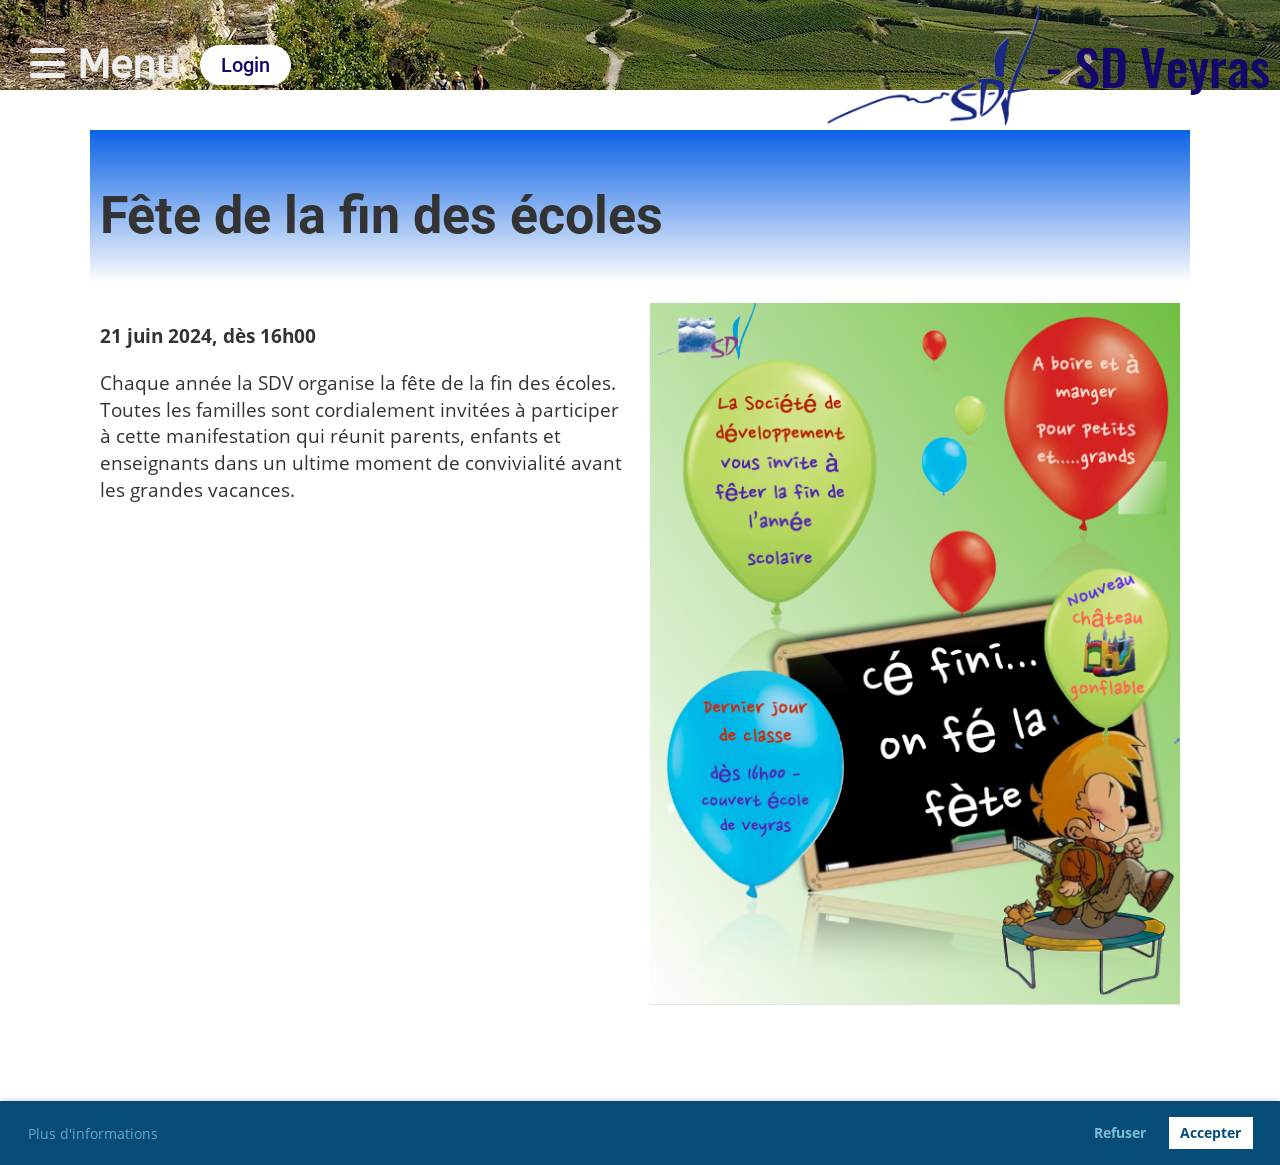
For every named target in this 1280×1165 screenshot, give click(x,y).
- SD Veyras (1157, 65)
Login (245, 65)
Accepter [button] (1210, 1132)
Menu (105, 64)
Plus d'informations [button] (93, 1133)
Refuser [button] (1120, 1132)
